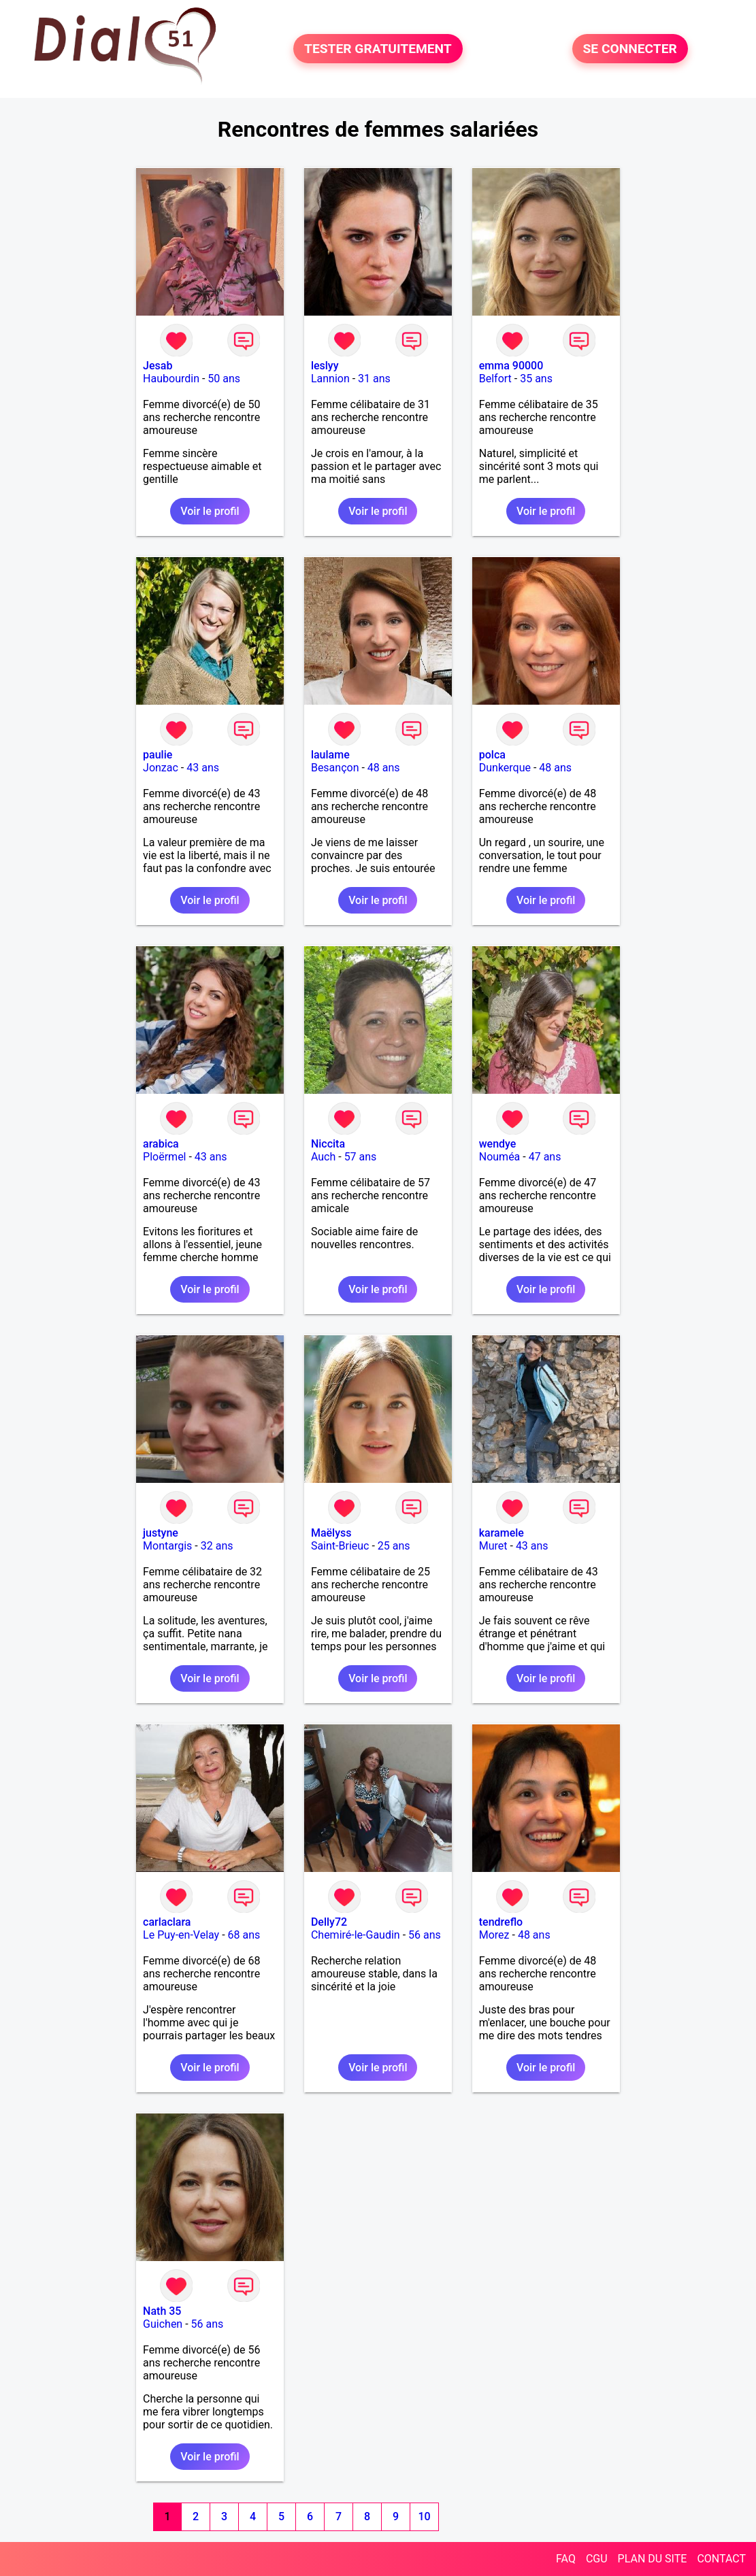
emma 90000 (511, 365)
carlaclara (167, 1922)
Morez (494, 1934)
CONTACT (721, 2558)
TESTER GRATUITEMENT (378, 48)
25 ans (394, 1545)
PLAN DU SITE (652, 2558)
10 (424, 2516)
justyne (160, 1532)
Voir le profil (209, 511)
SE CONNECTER (630, 48)
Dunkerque (505, 767)
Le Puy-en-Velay (181, 1934)
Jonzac (160, 767)
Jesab (157, 365)
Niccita (328, 1143)
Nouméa (500, 1156)
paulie (157, 754)
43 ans (202, 767)
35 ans (536, 378)
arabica (161, 1143)
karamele (501, 1532)
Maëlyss (331, 1532)
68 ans (244, 1934)
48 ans (383, 767)
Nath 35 (162, 2311)
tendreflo (501, 1922)
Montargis (167, 1545)
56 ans (424, 1934)
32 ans (217, 1545)
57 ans (360, 1156)
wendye (497, 1143)
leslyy (325, 365)
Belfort (495, 378)
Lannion (330, 378)
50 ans (224, 378)
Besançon (335, 767)
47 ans (545, 1156)
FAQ (566, 2558)
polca (492, 754)
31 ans (374, 378)
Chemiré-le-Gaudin (355, 1934)
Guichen (162, 2324)
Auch (323, 1156)
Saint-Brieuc (340, 1545)
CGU (597, 2558)
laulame (330, 754)
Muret (493, 1545)
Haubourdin (171, 378)
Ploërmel (164, 1156)
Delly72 (329, 1922)
